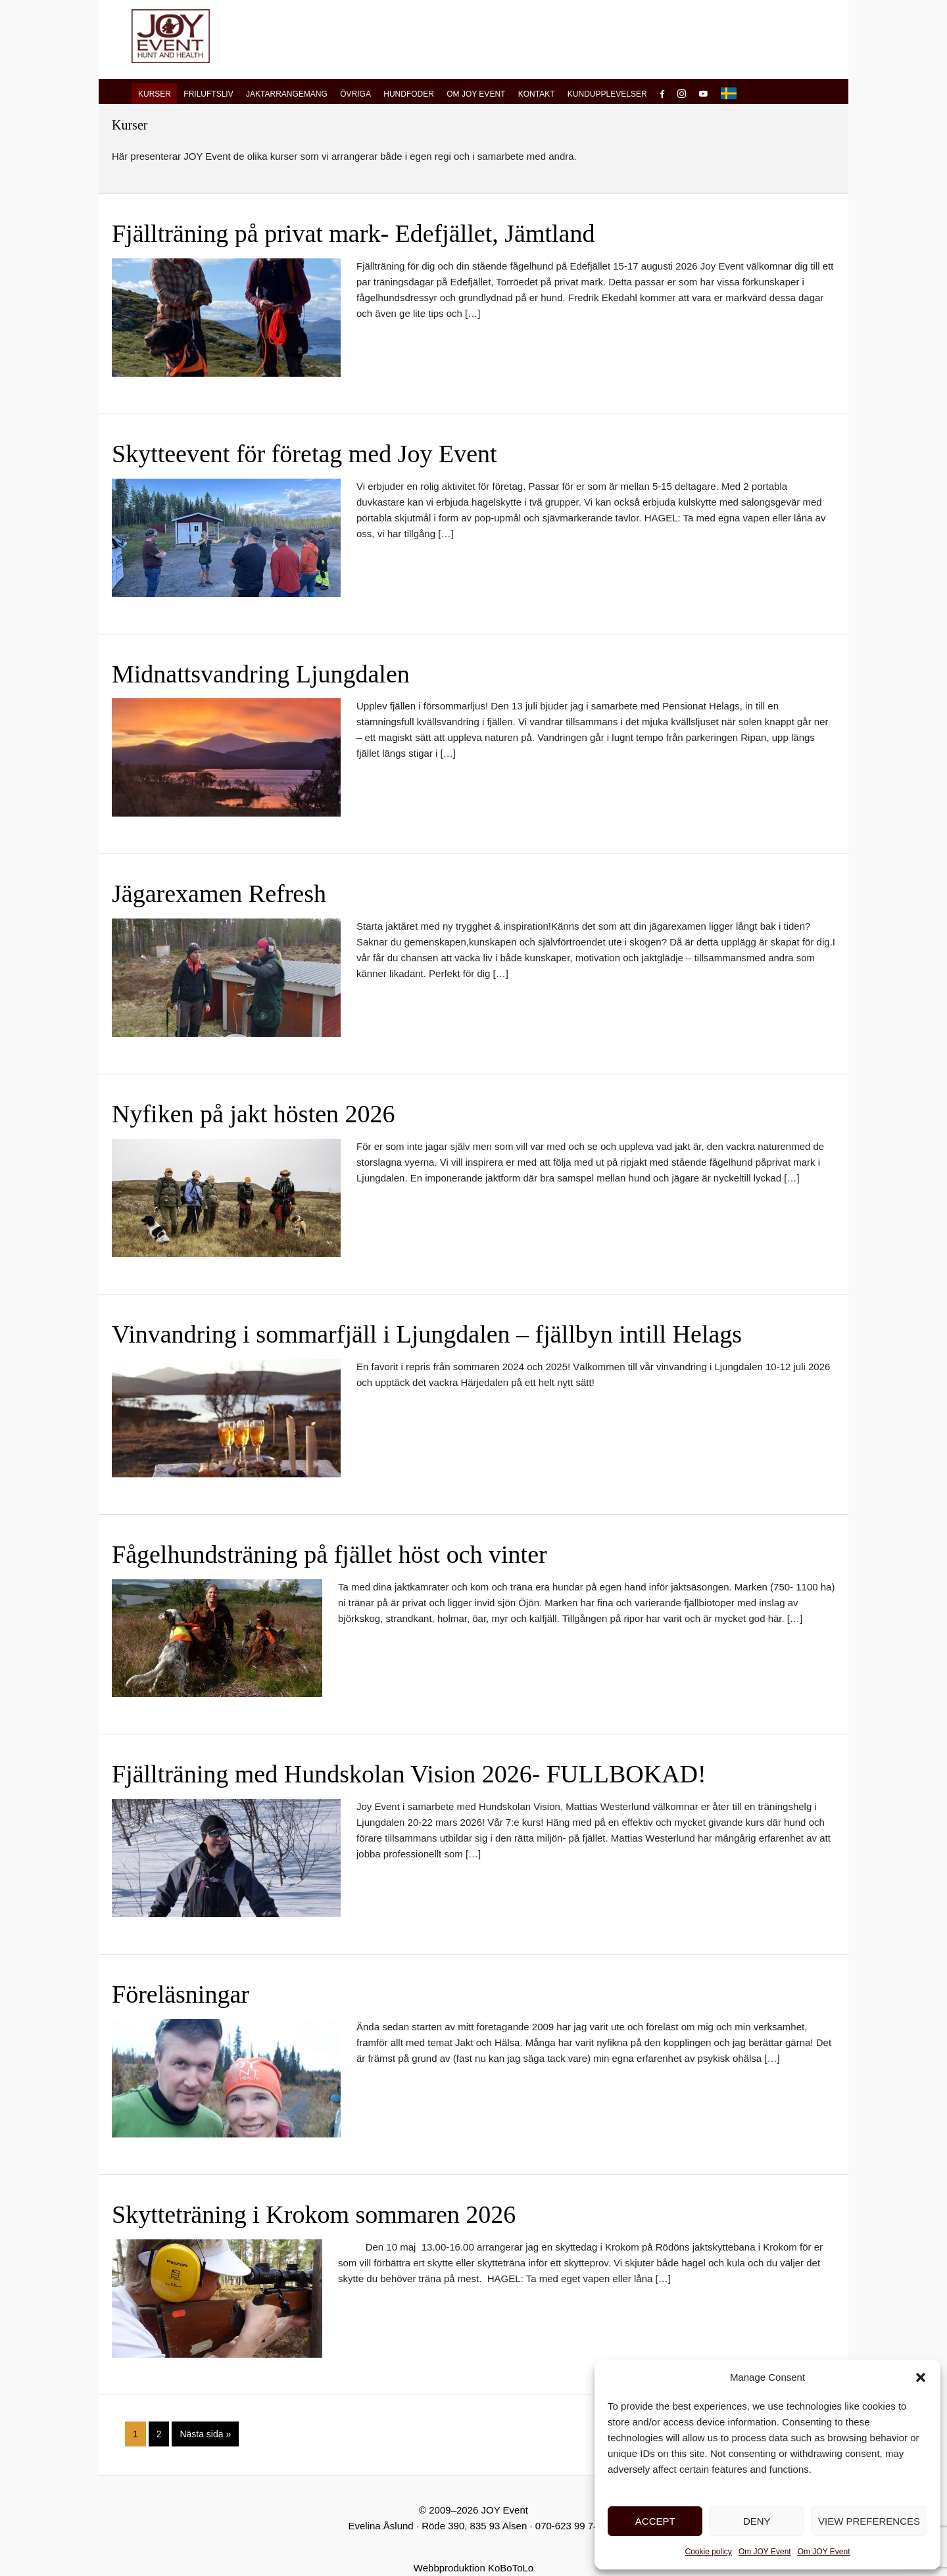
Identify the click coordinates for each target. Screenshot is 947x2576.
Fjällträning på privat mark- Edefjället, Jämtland (353, 233)
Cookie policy (708, 2551)
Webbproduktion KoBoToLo (473, 2567)
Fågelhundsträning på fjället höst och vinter (329, 1554)
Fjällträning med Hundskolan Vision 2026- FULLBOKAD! (409, 1774)
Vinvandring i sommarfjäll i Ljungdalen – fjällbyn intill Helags (427, 1334)
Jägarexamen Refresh (219, 893)
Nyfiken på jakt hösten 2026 (253, 1114)
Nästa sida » (205, 2436)
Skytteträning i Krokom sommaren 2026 (314, 2214)
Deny (757, 2521)
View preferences (869, 2521)
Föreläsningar (180, 1994)
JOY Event (171, 36)
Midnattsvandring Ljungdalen (261, 674)
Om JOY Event (765, 2551)
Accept (655, 2521)
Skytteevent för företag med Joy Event (304, 453)
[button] (920, 2377)
